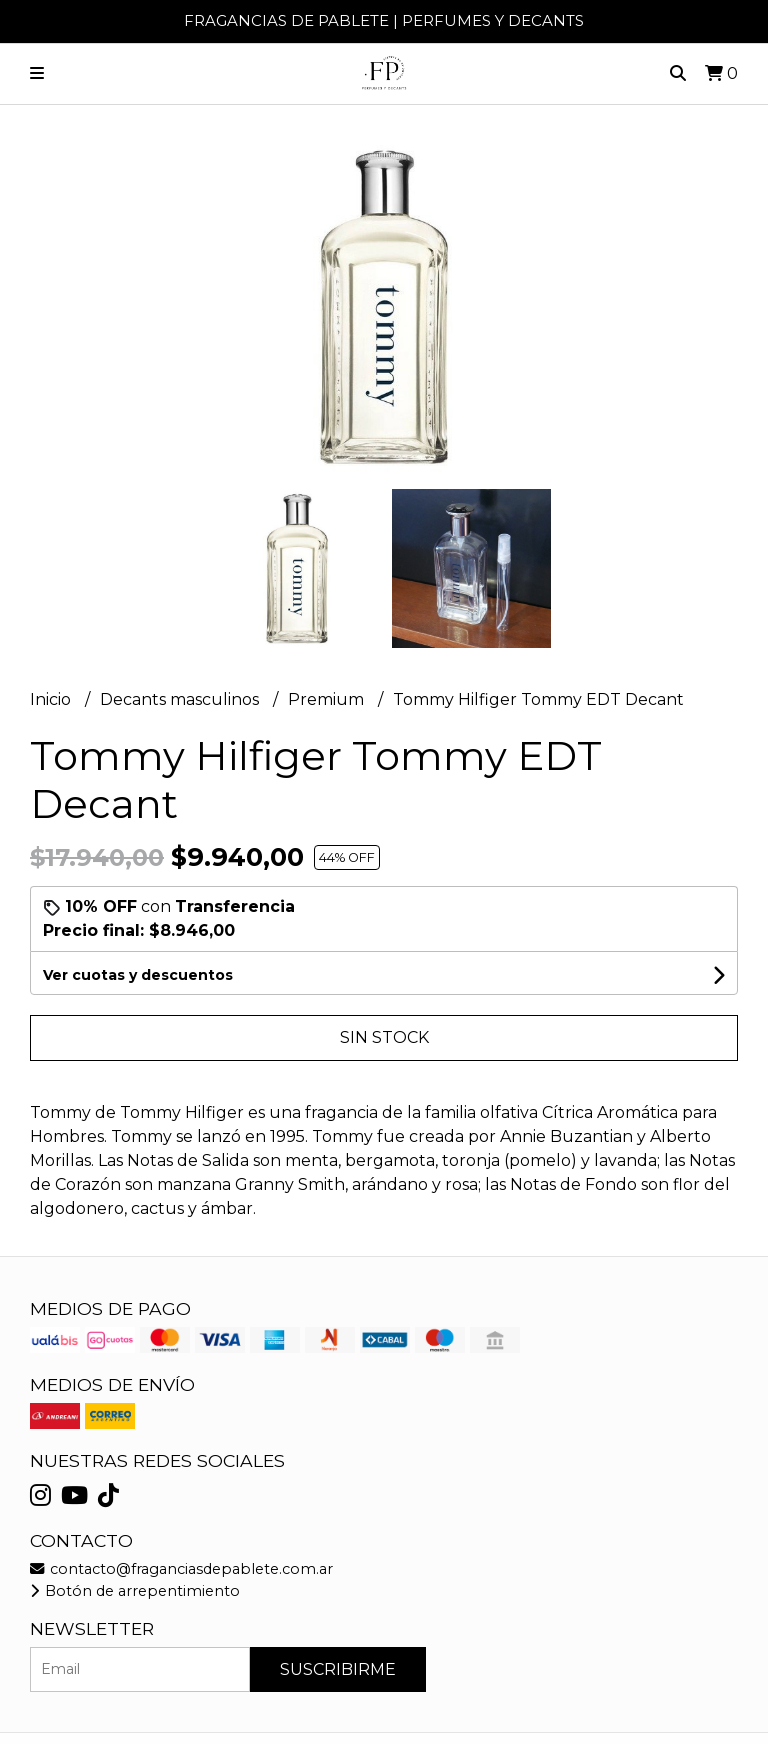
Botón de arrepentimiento (135, 1591)
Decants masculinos (181, 699)
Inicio (52, 699)
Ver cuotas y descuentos (138, 975)
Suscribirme (338, 1669)
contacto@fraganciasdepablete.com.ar (181, 1569)
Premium (328, 699)
